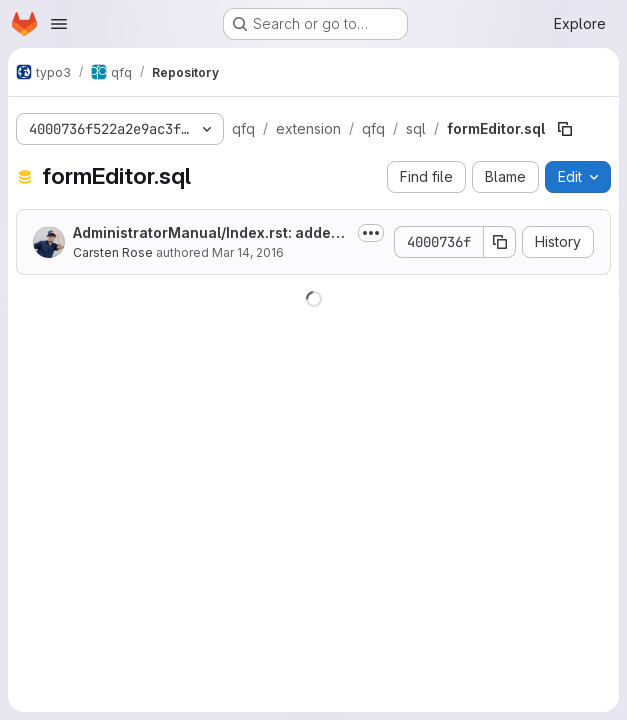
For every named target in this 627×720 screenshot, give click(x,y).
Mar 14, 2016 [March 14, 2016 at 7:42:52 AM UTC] (248, 252)
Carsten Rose (113, 252)
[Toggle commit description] (371, 233)
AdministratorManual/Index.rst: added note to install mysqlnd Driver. (206, 233)
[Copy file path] (565, 129)
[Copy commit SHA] (500, 242)
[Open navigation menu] (59, 24)
